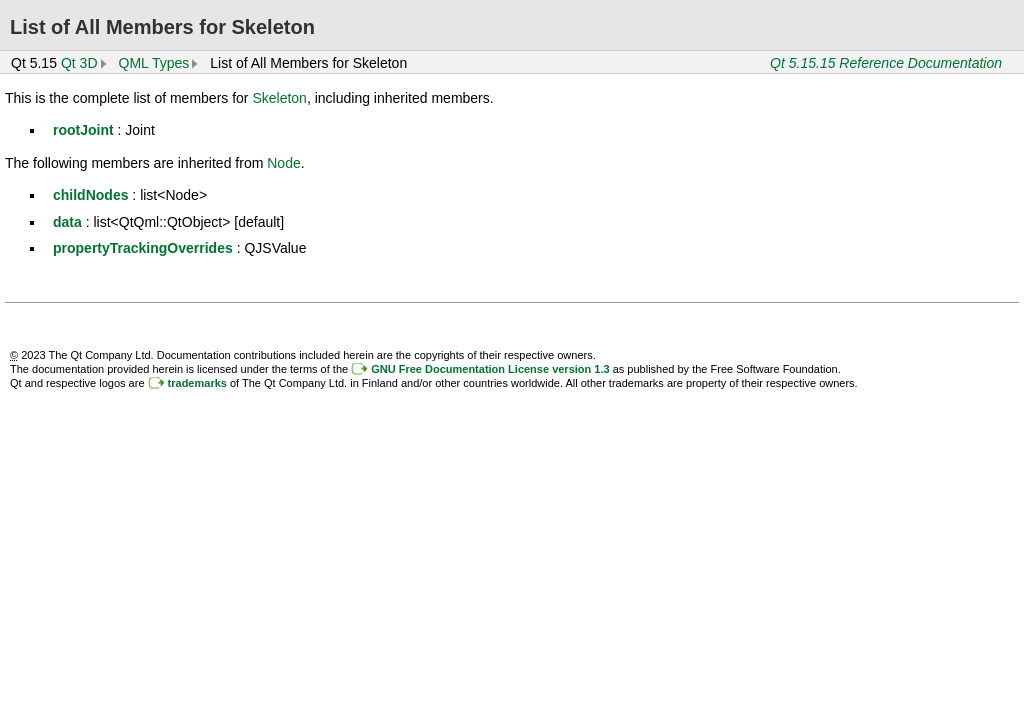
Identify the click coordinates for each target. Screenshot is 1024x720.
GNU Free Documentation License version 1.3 (490, 369)
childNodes (90, 195)
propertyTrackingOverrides (143, 248)
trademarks (197, 383)
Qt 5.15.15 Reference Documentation (886, 63)
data (67, 222)
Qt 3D (79, 63)
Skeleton (279, 98)
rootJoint (83, 130)
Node (283, 163)
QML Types (154, 63)
